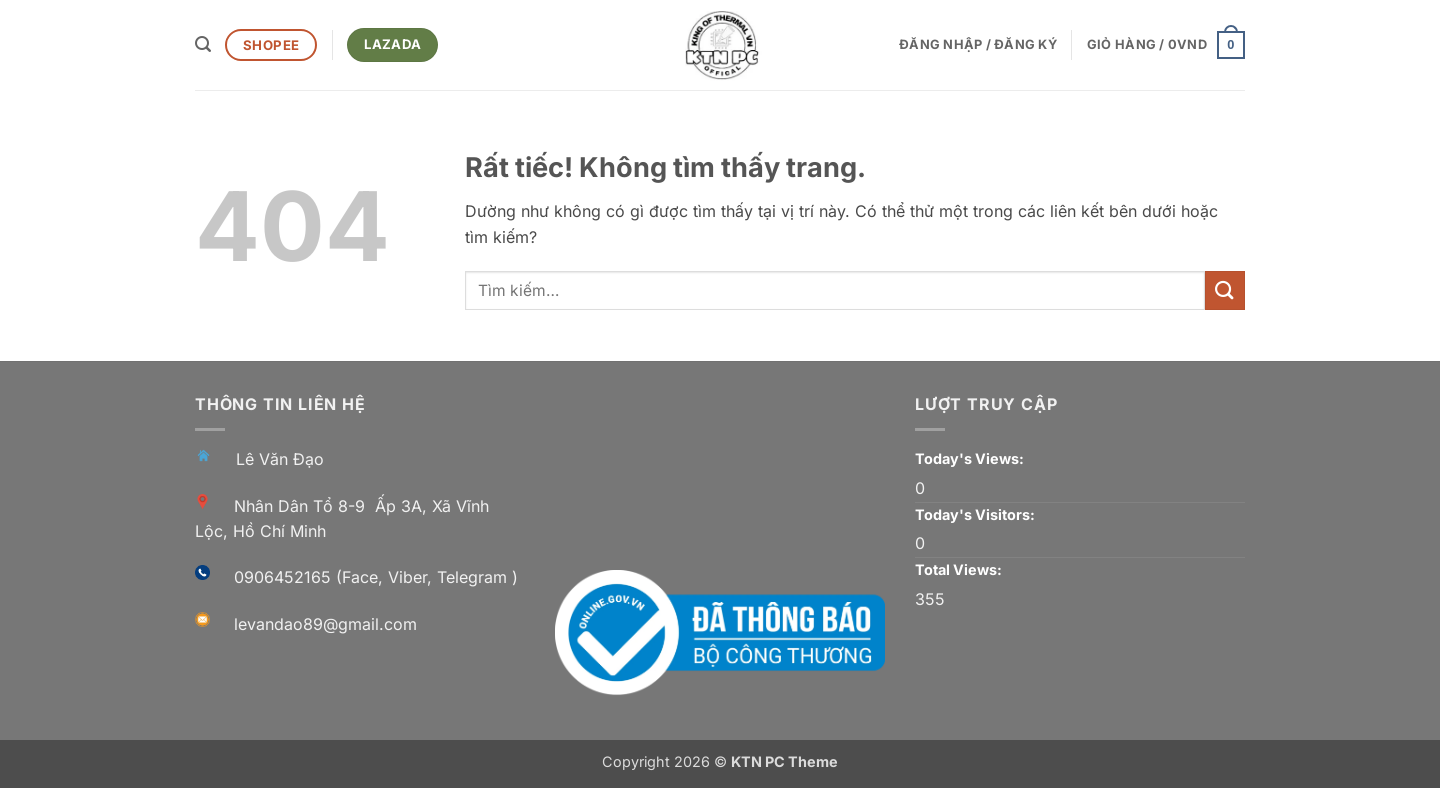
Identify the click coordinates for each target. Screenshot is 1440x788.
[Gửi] (1225, 290)
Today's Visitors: (976, 514)
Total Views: (960, 569)
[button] (203, 44)
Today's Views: (971, 458)
